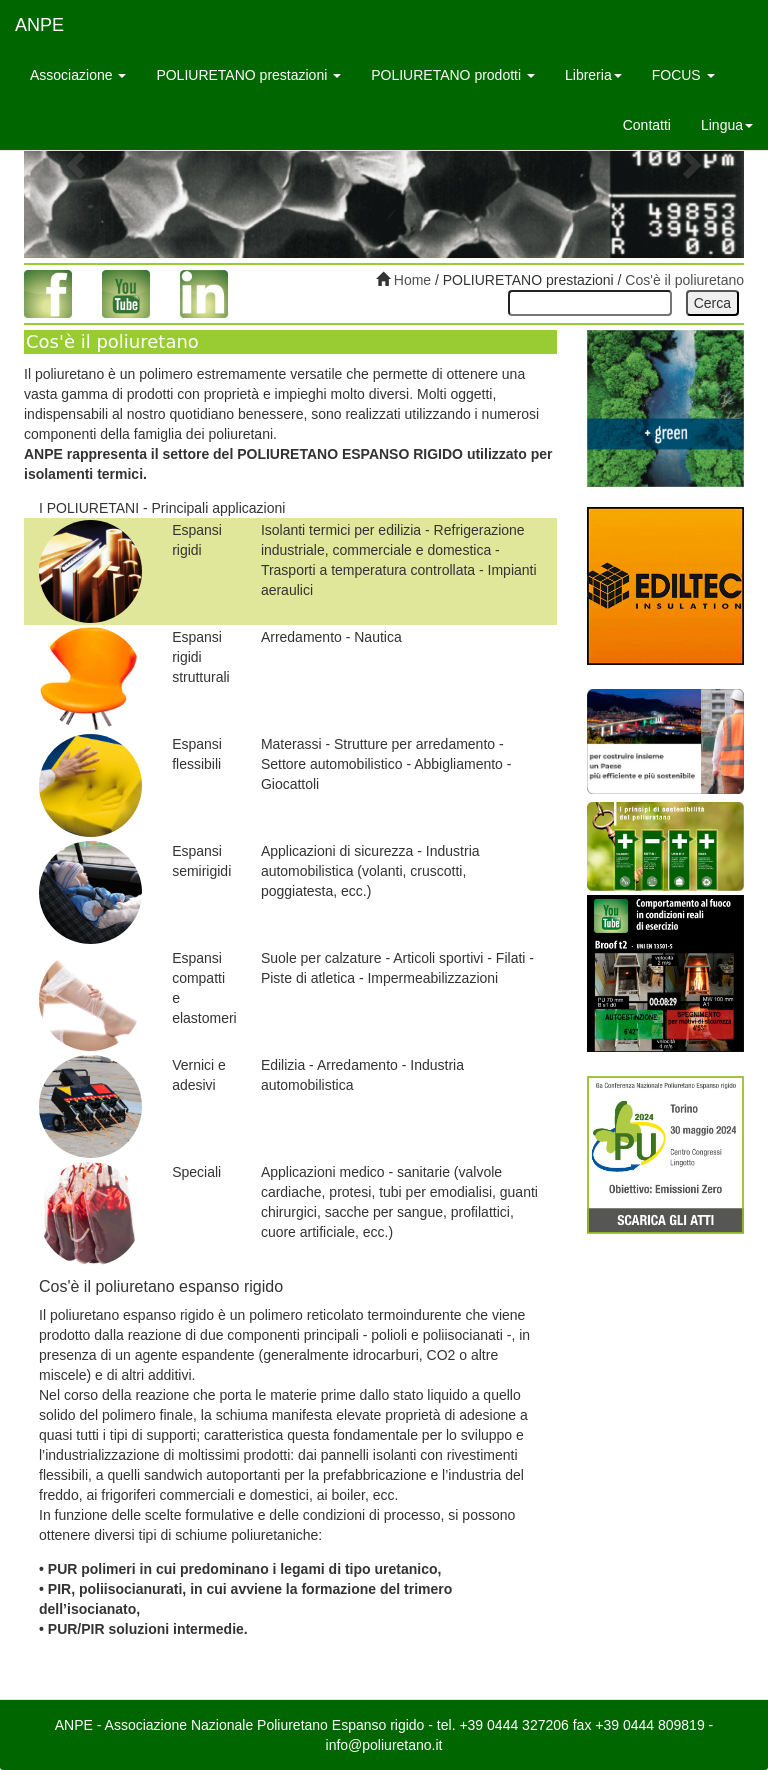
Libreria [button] (593, 75)
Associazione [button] (78, 75)
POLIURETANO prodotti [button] (453, 75)
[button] (78, 164)
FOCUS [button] (683, 75)
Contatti (647, 125)
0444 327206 (528, 1725)
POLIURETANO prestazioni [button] (248, 75)
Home (410, 280)
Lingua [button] (727, 125)
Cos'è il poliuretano (684, 280)
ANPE (39, 25)
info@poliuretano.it (384, 1745)
